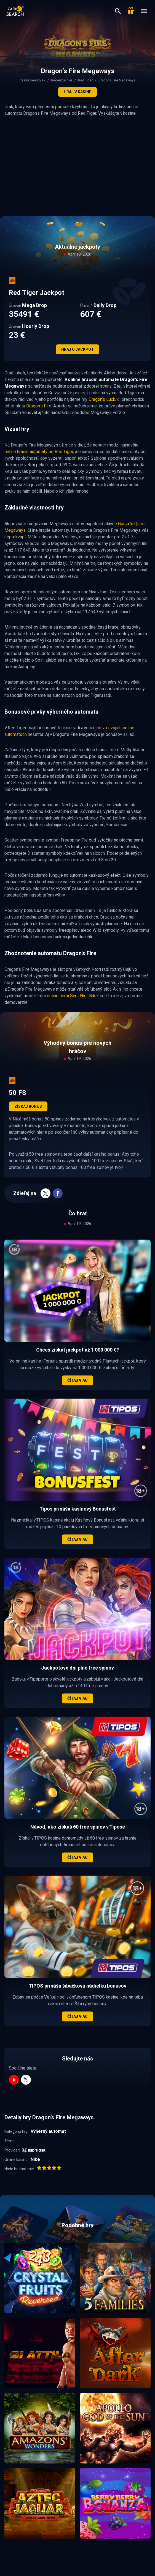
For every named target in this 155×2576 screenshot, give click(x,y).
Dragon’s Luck (102, 399)
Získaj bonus (28, 1106)
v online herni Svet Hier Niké (71, 995)
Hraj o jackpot (77, 349)
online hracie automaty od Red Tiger (38, 451)
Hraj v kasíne (77, 92)
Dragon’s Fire (38, 406)
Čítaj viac (77, 1380)
